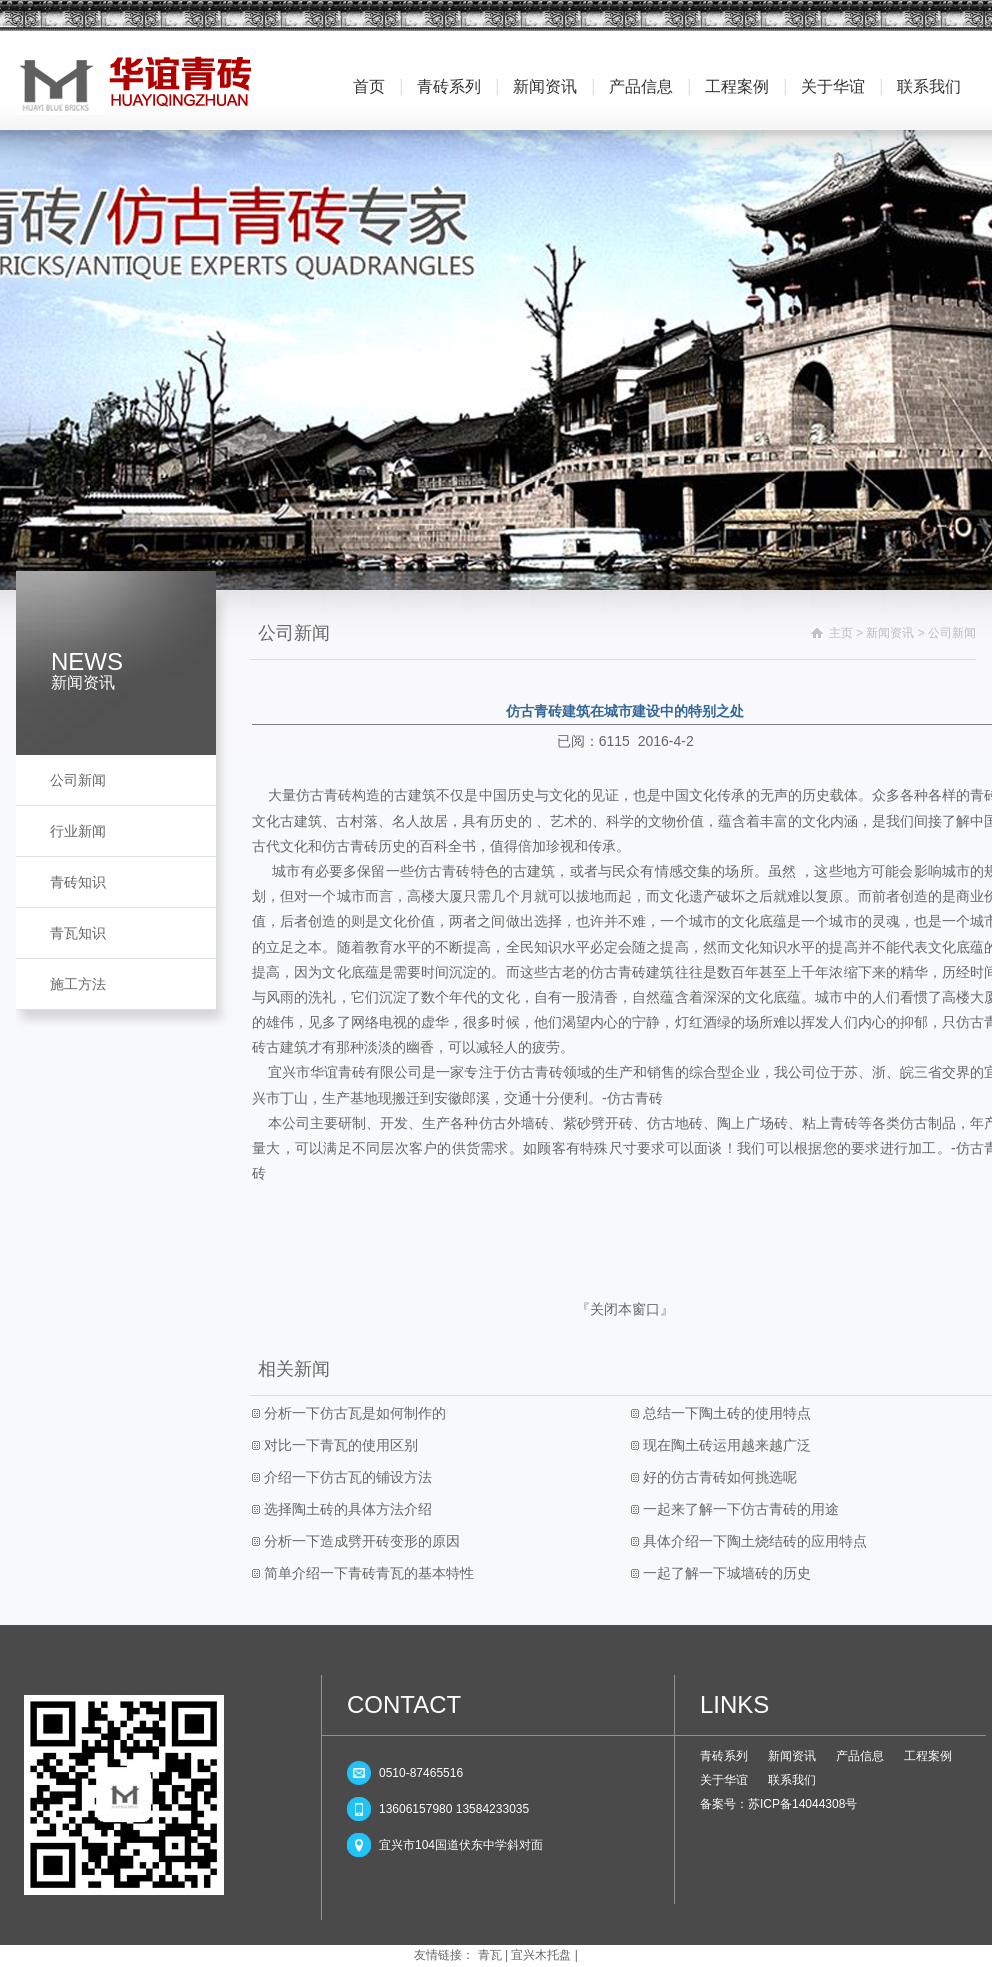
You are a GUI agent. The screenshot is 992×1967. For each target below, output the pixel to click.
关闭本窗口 (625, 1309)
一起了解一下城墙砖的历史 (725, 1573)
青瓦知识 (78, 933)
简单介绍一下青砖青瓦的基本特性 (367, 1573)
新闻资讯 (545, 86)
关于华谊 (833, 86)
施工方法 (78, 984)
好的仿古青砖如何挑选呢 (718, 1477)
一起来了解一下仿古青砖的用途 (739, 1509)
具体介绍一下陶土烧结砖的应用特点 (753, 1541)
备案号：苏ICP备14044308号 (778, 1804)
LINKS (734, 1704)
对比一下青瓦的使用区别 (339, 1445)
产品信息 (641, 86)
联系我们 (929, 86)
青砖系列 (449, 86)
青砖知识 (78, 882)
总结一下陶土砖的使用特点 (725, 1413)
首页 (369, 86)
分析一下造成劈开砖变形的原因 (360, 1541)
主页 (841, 633)
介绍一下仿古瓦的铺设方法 (346, 1477)
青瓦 (490, 1955)
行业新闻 (78, 831)
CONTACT (404, 1704)
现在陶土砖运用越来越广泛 (725, 1445)
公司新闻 (78, 780)
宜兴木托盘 (541, 1955)
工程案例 (737, 86)
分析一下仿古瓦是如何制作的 (353, 1413)
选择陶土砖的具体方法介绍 (346, 1509)
